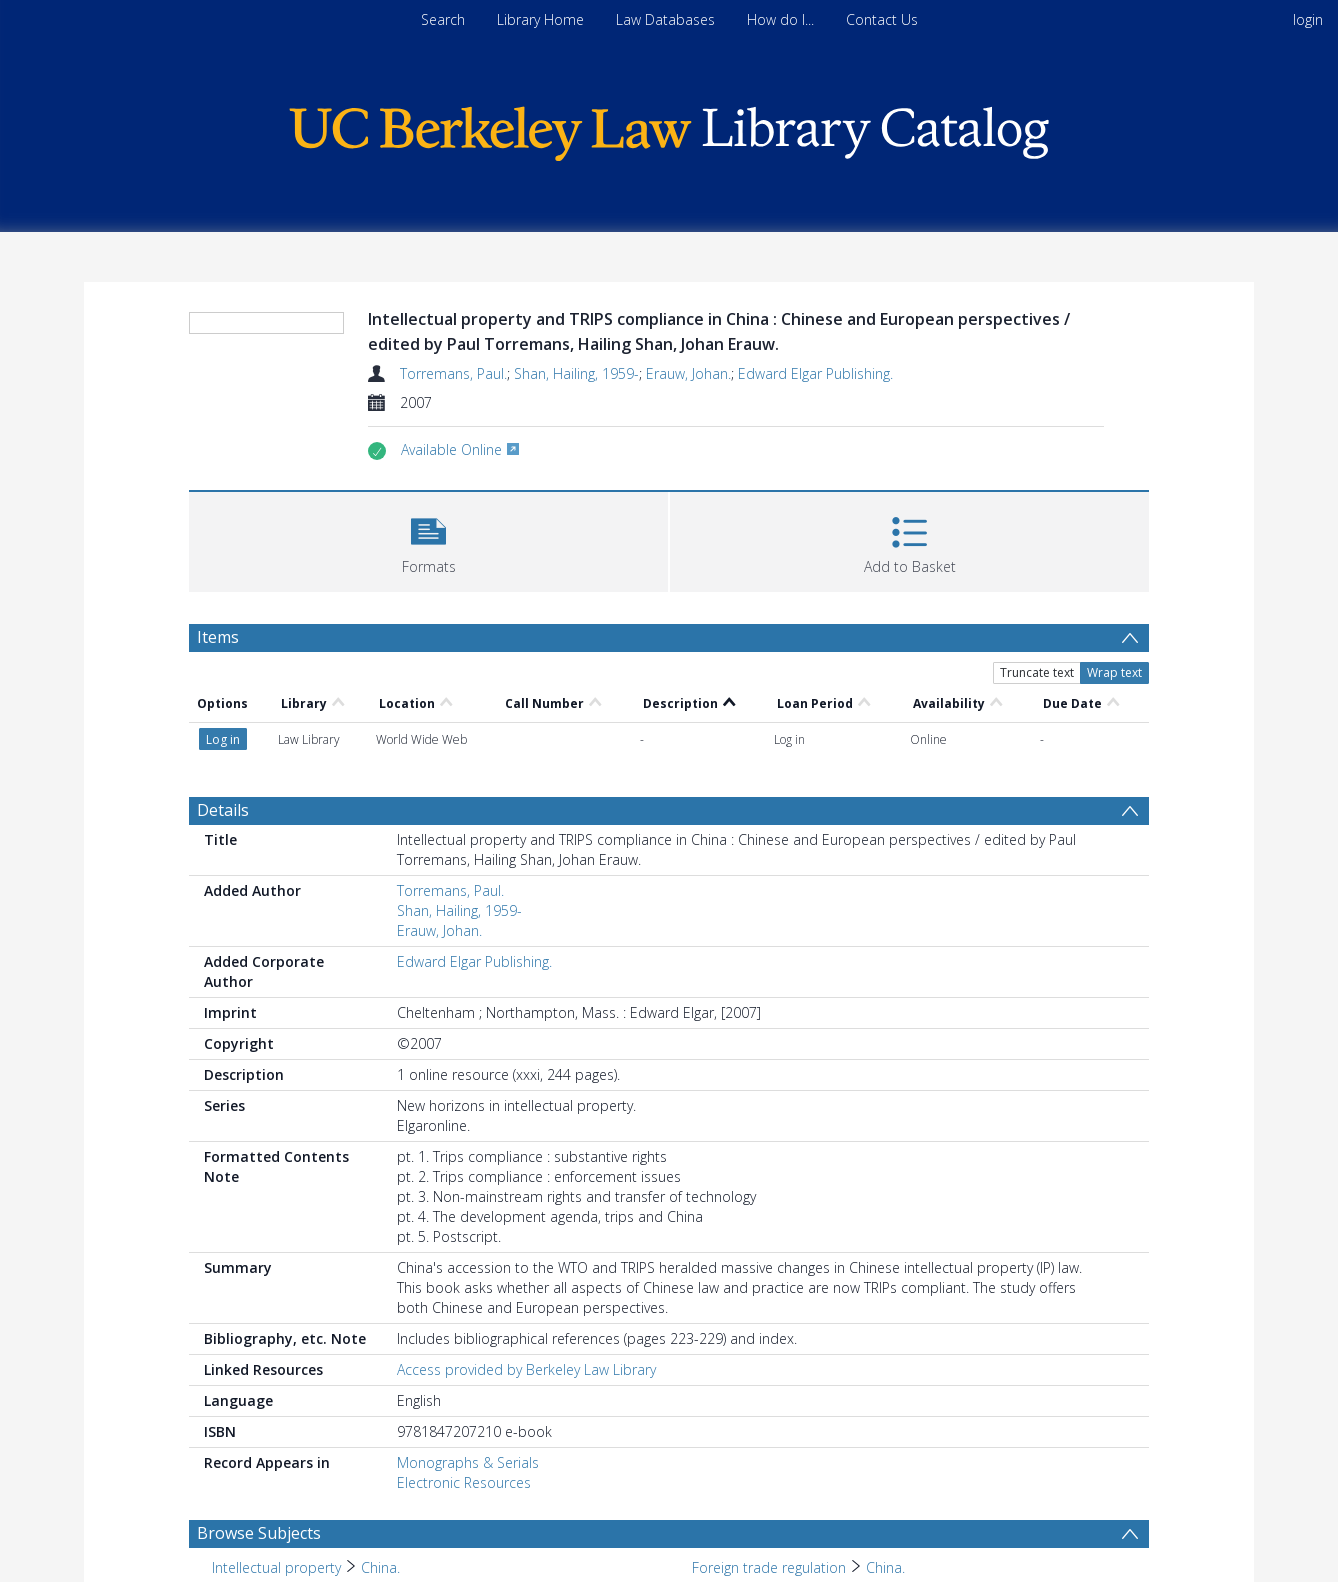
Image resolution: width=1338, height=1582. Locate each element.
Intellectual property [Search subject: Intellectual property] (276, 1567)
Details (223, 810)
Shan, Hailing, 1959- (576, 373)
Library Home (540, 19)
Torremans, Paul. (453, 373)
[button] (428, 539)
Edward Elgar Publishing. (815, 373)
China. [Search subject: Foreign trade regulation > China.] (885, 1567)
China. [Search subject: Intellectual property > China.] (380, 1567)
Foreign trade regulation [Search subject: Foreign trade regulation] (769, 1567)
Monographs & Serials (468, 1462)
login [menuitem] (1308, 19)
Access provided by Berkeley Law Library (526, 1369)
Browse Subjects (259, 1533)
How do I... (780, 19)
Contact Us (882, 19)
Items (218, 637)
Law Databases (665, 19)
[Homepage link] (669, 128)
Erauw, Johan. (688, 373)
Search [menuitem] (443, 19)
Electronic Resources (464, 1482)
